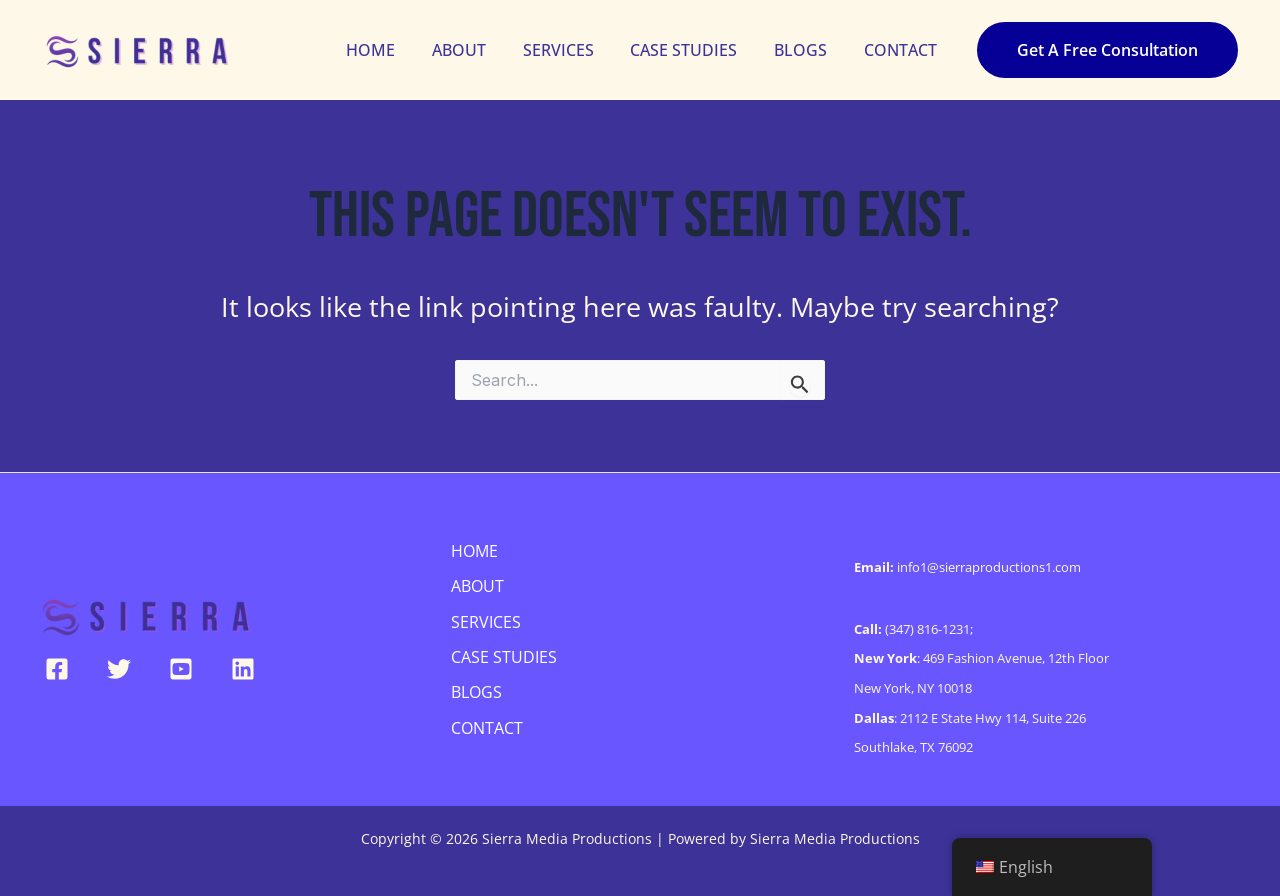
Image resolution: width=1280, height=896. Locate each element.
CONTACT (902, 50)
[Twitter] (119, 669)
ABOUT (480, 50)
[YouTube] (181, 669)
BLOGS (807, 50)
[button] (1107, 50)
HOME (396, 50)
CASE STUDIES (695, 50)
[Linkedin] (243, 669)
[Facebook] (57, 669)
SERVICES (574, 50)
